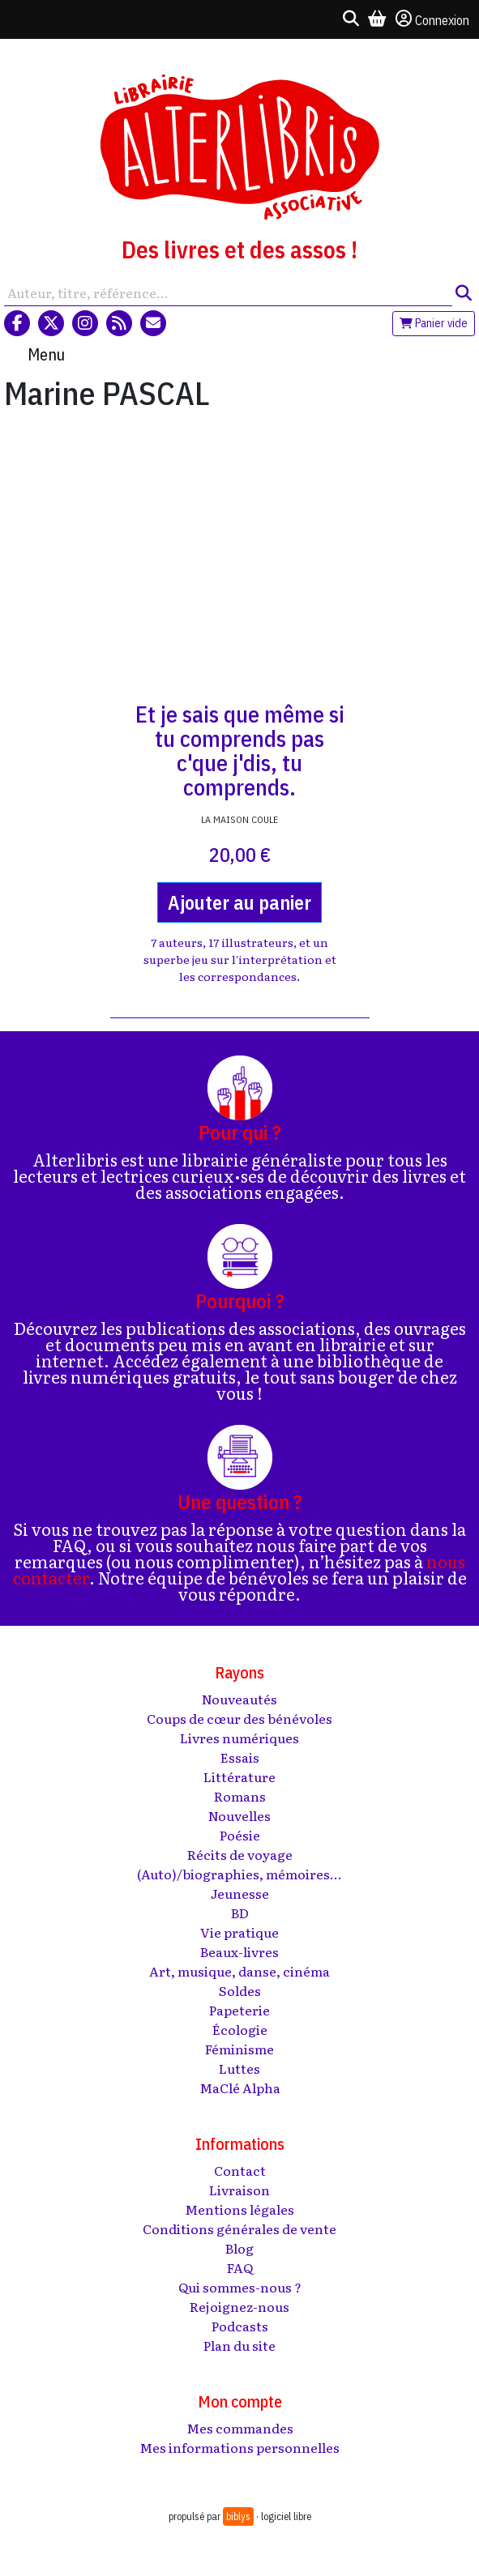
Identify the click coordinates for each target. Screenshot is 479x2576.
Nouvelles (239, 1815)
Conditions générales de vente (239, 2228)
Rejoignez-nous (239, 2306)
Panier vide (434, 323)
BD (240, 1912)
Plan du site (239, 2345)
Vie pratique (239, 1932)
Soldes (240, 1990)
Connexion (432, 19)
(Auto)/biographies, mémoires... (239, 1873)
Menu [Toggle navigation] (46, 354)
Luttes (239, 2068)
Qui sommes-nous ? (240, 2287)
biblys (238, 2516)
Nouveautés (239, 1698)
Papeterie (239, 2009)
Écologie (239, 2029)
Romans (240, 1796)
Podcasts (240, 2325)
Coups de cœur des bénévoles (239, 1718)
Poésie (240, 1835)
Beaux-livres (239, 1951)
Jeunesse (240, 1893)
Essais (239, 1757)
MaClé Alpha (239, 2087)
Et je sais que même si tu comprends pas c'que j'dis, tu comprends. (239, 750)
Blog (239, 2248)
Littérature (239, 1776)
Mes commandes (239, 2427)
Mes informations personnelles (239, 2447)
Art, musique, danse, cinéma (239, 1971)
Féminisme (239, 2048)
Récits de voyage (240, 1854)
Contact (240, 2170)
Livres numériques (239, 1737)
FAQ (240, 2267)
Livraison (239, 2189)
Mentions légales (239, 2209)
